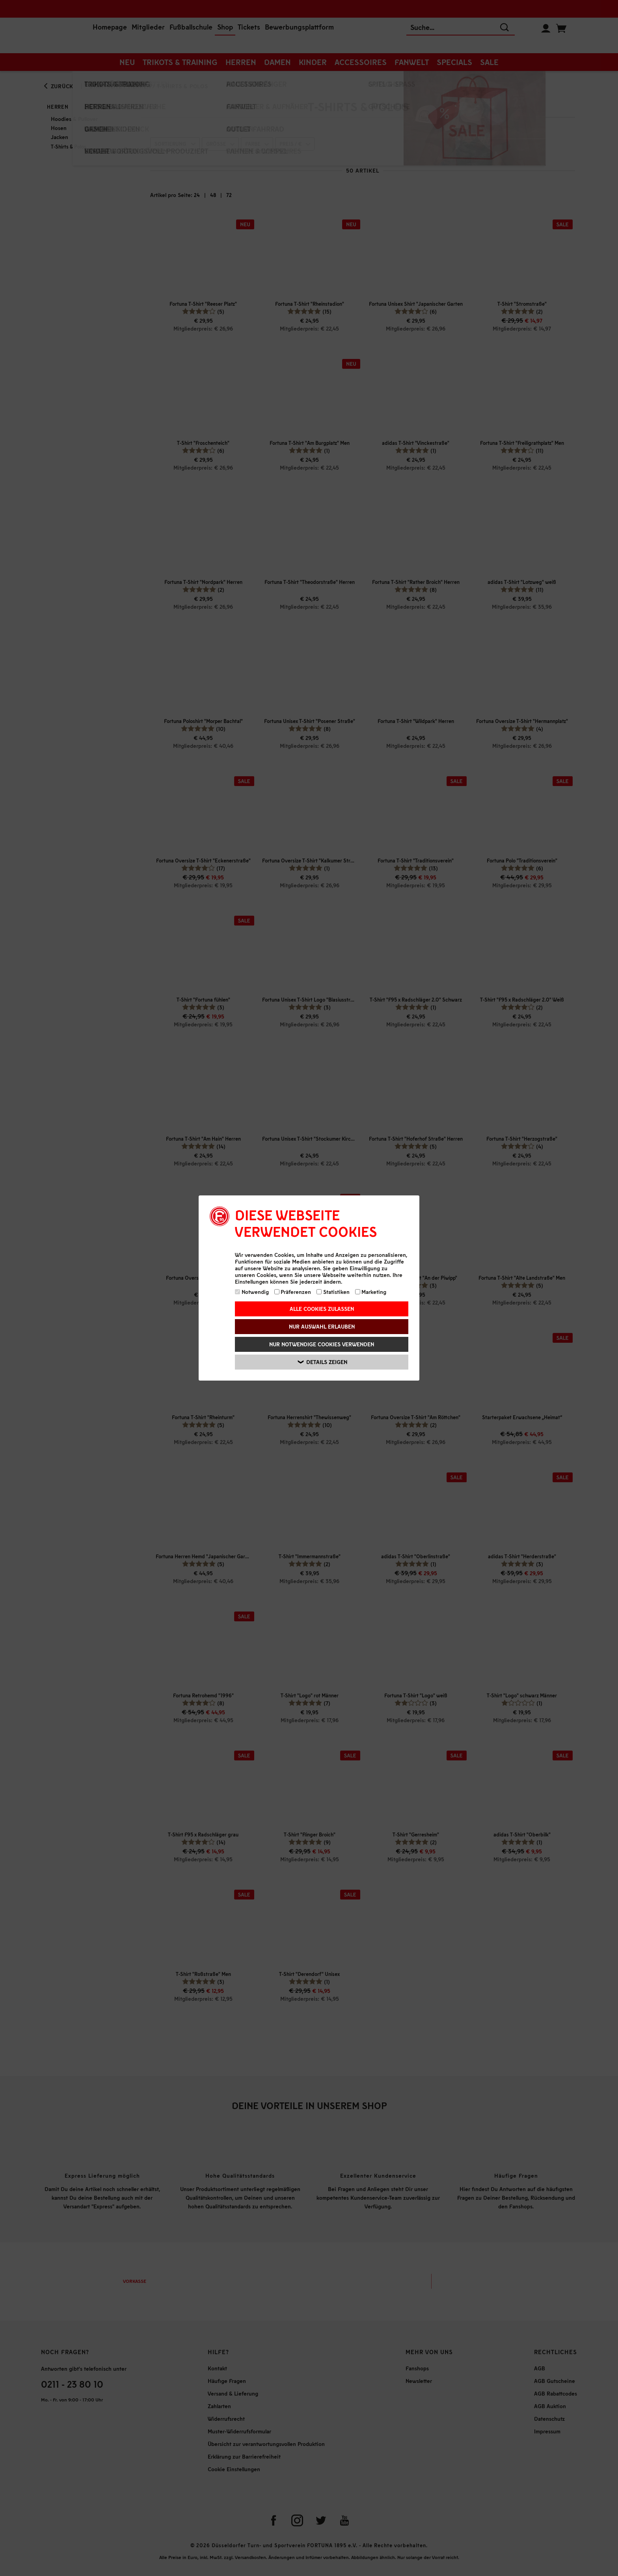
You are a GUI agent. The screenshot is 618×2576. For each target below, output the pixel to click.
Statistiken (333, 1291)
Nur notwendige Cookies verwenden (321, 1344)
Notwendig (252, 1291)
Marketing (371, 1291)
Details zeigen (322, 1362)
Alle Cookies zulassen (322, 1308)
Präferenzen (292, 1291)
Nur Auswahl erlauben (322, 1326)
